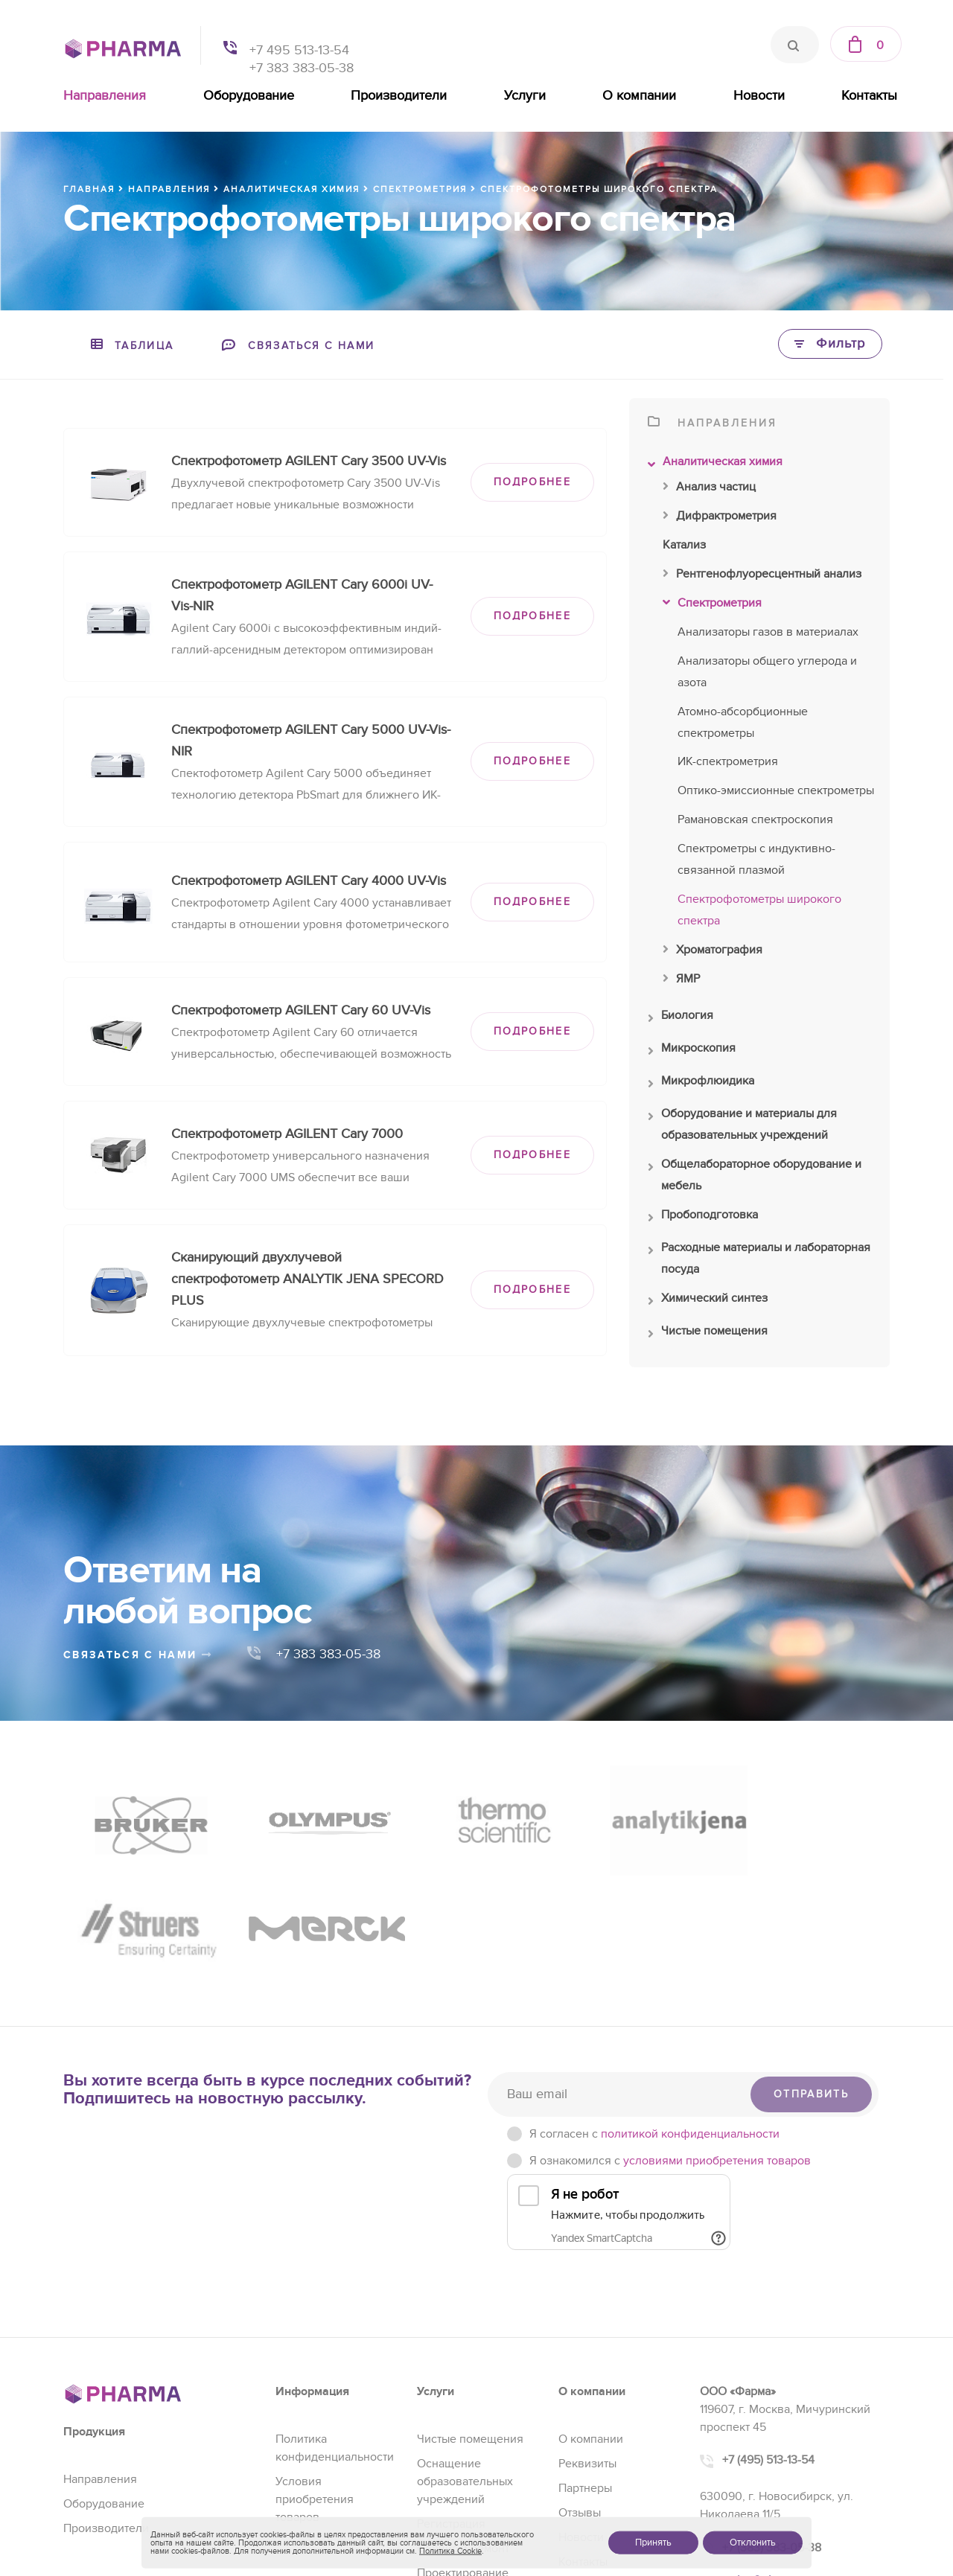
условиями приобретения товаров (717, 2023)
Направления (104, 95)
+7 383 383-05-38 (301, 68)
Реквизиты (587, 2325)
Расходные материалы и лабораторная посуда (759, 1260)
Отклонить (753, 2542)
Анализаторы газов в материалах (768, 631)
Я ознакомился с (670, 2023)
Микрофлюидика (701, 1084)
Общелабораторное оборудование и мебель (754, 1177)
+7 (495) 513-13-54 (768, 2322)
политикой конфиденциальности (690, 1996)
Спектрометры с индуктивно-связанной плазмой (756, 859)
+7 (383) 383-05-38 (771, 2410)
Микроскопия (692, 1052)
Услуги (525, 95)
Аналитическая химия (715, 465)
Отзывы (579, 2375)
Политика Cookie (450, 2551)
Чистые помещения (708, 1334)
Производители (399, 95)
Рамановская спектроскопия (755, 819)
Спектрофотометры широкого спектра (759, 910)
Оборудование (248, 95)
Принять (653, 2542)
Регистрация (451, 2386)
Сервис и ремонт (463, 2410)
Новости (759, 95)
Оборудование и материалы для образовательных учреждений (742, 1126)
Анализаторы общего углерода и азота (767, 671)
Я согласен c (654, 1996)
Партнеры (585, 2350)
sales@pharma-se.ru (777, 2442)
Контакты (869, 95)
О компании (639, 95)
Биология (680, 1019)
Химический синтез (708, 1302)
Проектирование (463, 2435)
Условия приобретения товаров (314, 2361)
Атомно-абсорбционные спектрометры (743, 722)
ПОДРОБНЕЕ (532, 482)
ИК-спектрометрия (728, 761)
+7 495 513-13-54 (299, 50)
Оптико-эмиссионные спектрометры (776, 790)
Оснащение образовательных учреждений (465, 2343)
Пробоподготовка (703, 1218)
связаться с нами (137, 1655)
